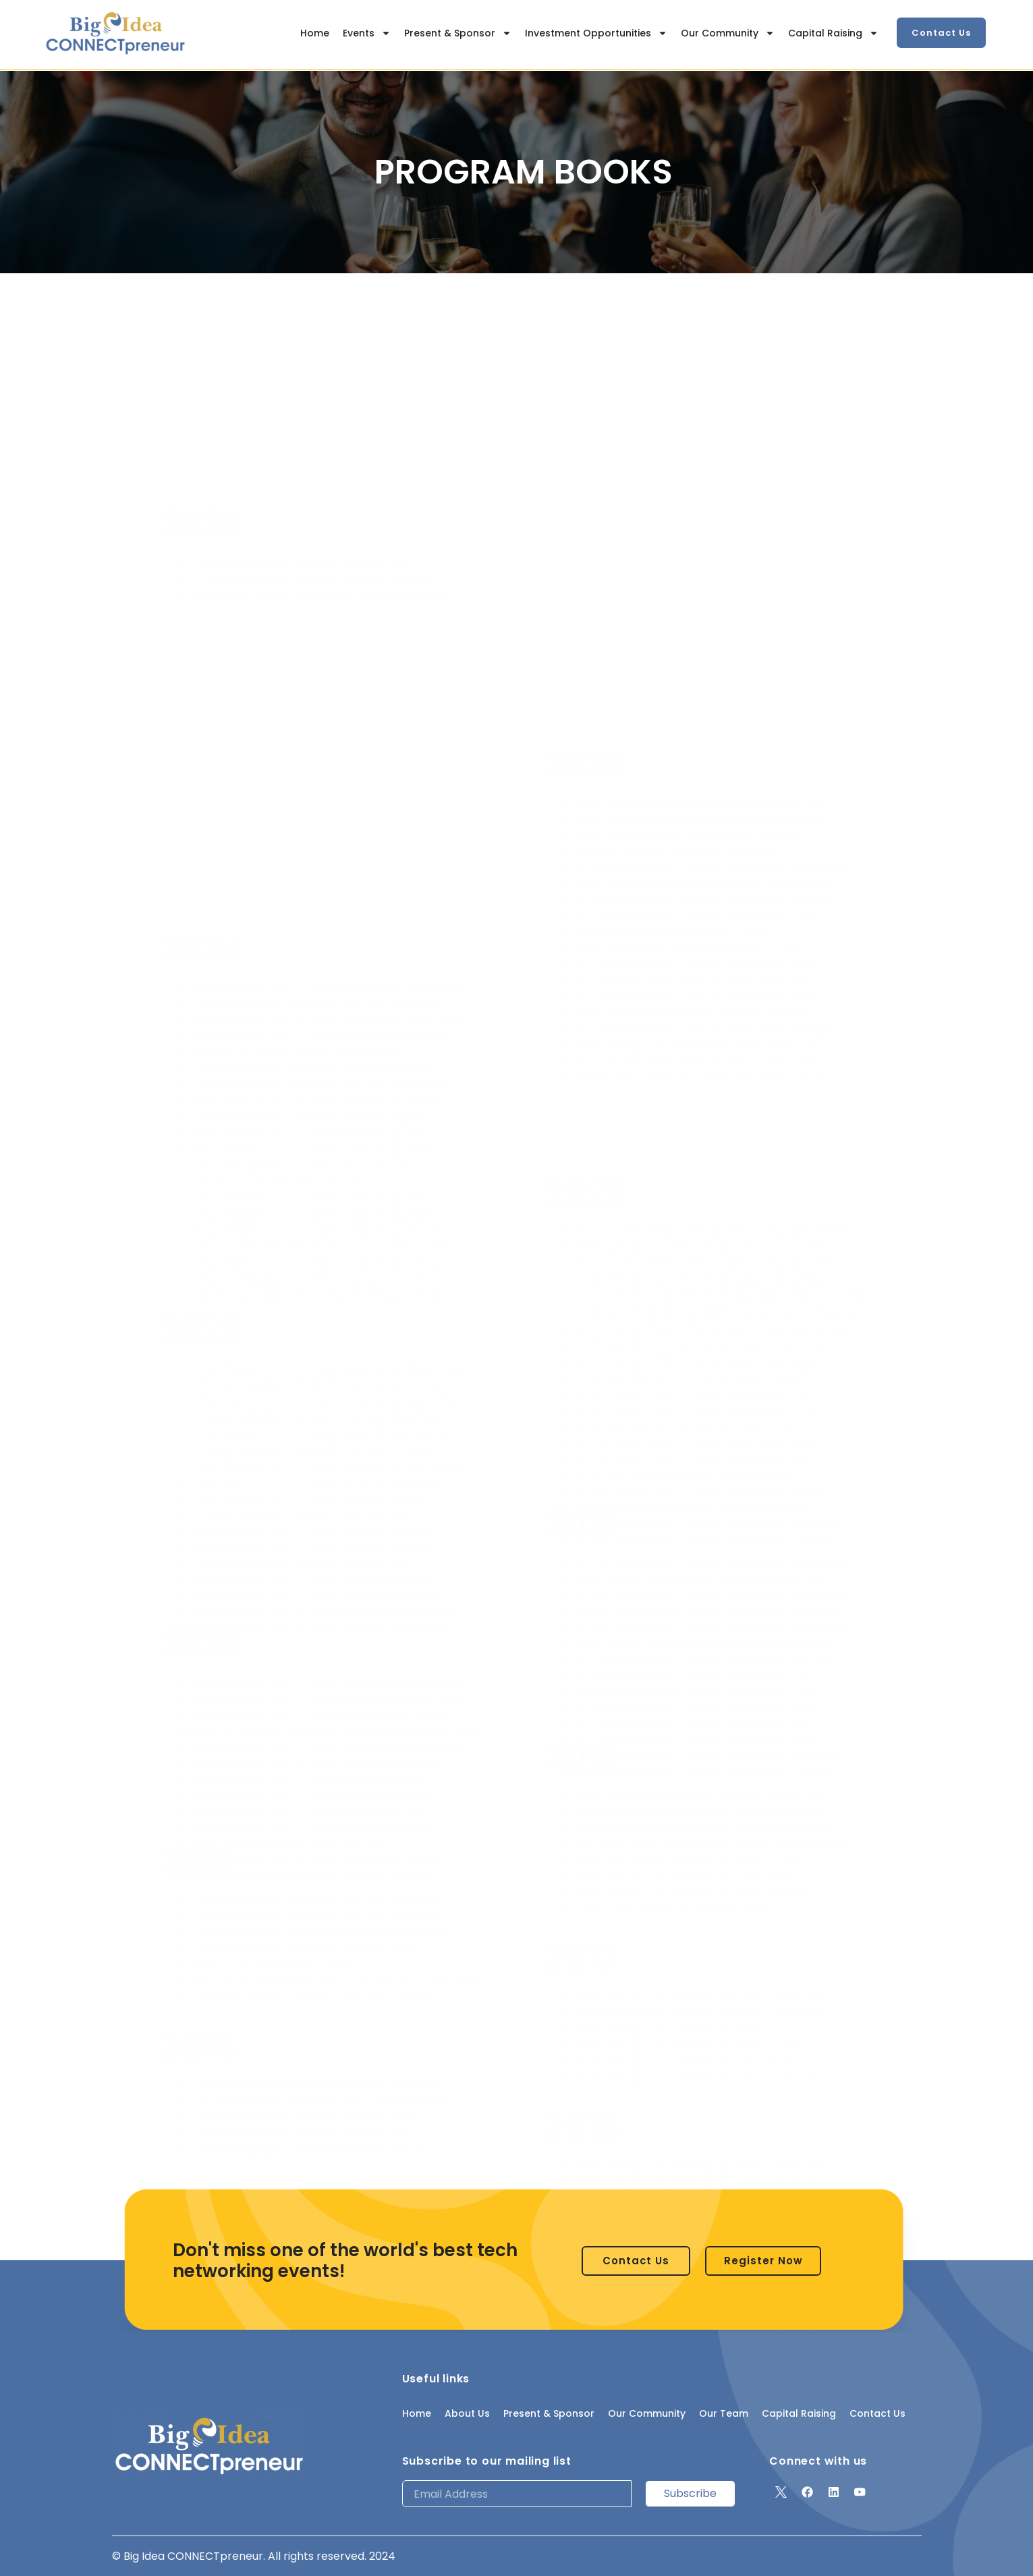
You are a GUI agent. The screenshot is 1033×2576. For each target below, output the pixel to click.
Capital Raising (833, 33)
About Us (467, 2413)
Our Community (728, 33)
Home (314, 33)
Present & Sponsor (457, 33)
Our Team (723, 2413)
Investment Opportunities (596, 33)
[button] (941, 33)
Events (367, 33)
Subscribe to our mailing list (486, 2461)
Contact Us (877, 2413)
